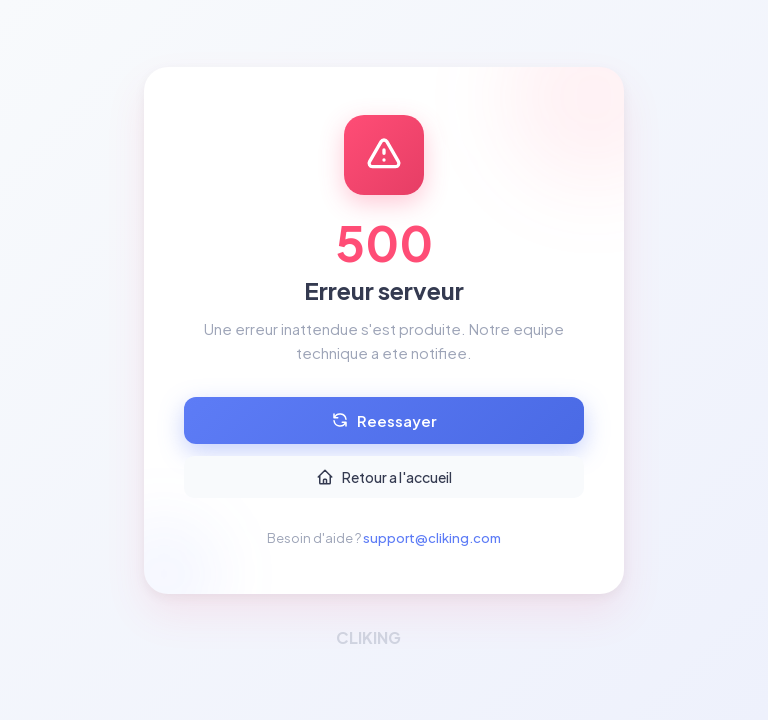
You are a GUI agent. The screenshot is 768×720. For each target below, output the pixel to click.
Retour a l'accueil (384, 477)
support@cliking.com (432, 538)
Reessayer (384, 420)
